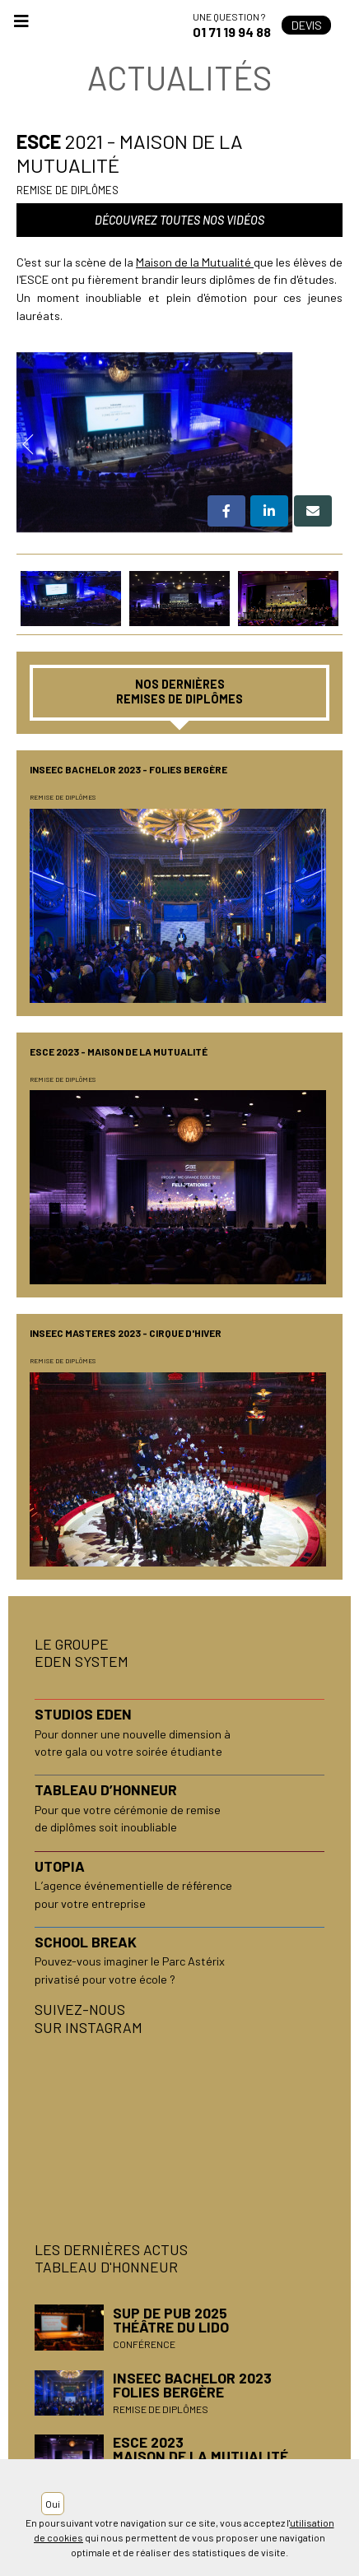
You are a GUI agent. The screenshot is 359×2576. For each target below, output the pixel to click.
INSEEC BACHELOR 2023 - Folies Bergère (128, 769)
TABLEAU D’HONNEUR (106, 1789)
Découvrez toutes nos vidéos (179, 220)
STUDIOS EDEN (83, 1714)
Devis (306, 25)
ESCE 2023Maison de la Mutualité (200, 2449)
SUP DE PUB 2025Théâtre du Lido (171, 2320)
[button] (226, 511)
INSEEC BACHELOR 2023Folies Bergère (192, 2385)
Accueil (103, 25)
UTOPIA (60, 1866)
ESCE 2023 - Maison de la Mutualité (118, 1051)
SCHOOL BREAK (86, 1942)
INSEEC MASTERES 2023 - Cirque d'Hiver (125, 1333)
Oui (52, 2503)
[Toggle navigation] (21, 25)
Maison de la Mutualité (193, 262)
